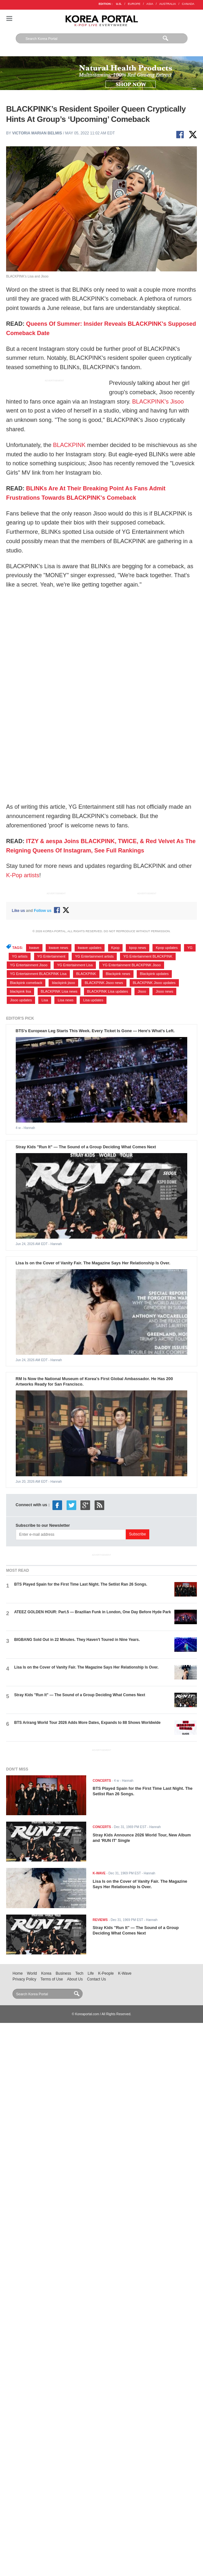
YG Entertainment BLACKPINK (147, 956)
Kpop (115, 948)
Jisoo (142, 991)
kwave (34, 948)
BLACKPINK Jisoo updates (154, 983)
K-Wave (125, 1973)
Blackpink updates (154, 974)
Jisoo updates (21, 1000)
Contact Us (96, 1979)
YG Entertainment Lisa (75, 965)
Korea (46, 1973)
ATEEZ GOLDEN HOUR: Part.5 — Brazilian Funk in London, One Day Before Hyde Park (92, 1612)
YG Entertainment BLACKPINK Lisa (38, 974)
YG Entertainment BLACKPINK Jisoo (131, 965)
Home (18, 1973)
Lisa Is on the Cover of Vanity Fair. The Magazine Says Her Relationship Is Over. (93, 1263)
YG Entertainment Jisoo (28, 965)
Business (63, 1973)
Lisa (45, 1000)
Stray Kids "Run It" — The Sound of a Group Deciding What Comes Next (86, 1146)
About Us (75, 1979)
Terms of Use (52, 1979)
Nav (9, 18)
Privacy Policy (24, 1979)
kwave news (58, 948)
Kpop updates (167, 948)
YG (189, 948)
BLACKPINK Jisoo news (104, 983)
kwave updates (89, 948)
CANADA (188, 3)
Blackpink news (118, 974)
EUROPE (134, 3)
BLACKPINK (69, 445)
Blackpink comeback (26, 983)
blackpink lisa (20, 991)
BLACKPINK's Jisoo (158, 401)
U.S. (119, 3)
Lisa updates (93, 1000)
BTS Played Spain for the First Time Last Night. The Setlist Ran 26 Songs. (80, 1584)
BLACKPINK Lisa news (59, 991)
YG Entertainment (51, 956)
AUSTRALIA (167, 3)
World (32, 1973)
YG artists (19, 956)
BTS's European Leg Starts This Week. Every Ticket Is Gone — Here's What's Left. (95, 1030)
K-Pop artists (22, 875)
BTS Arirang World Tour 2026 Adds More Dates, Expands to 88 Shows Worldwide (87, 1722)
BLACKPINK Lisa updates (107, 991)
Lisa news (65, 1000)
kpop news (137, 948)
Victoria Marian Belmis (37, 133)
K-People (106, 1973)
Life (91, 1973)
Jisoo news (164, 991)
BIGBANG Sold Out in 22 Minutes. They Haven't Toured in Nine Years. (77, 1639)
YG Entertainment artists (94, 956)
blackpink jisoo (63, 983)
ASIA (149, 3)
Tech (79, 1973)
